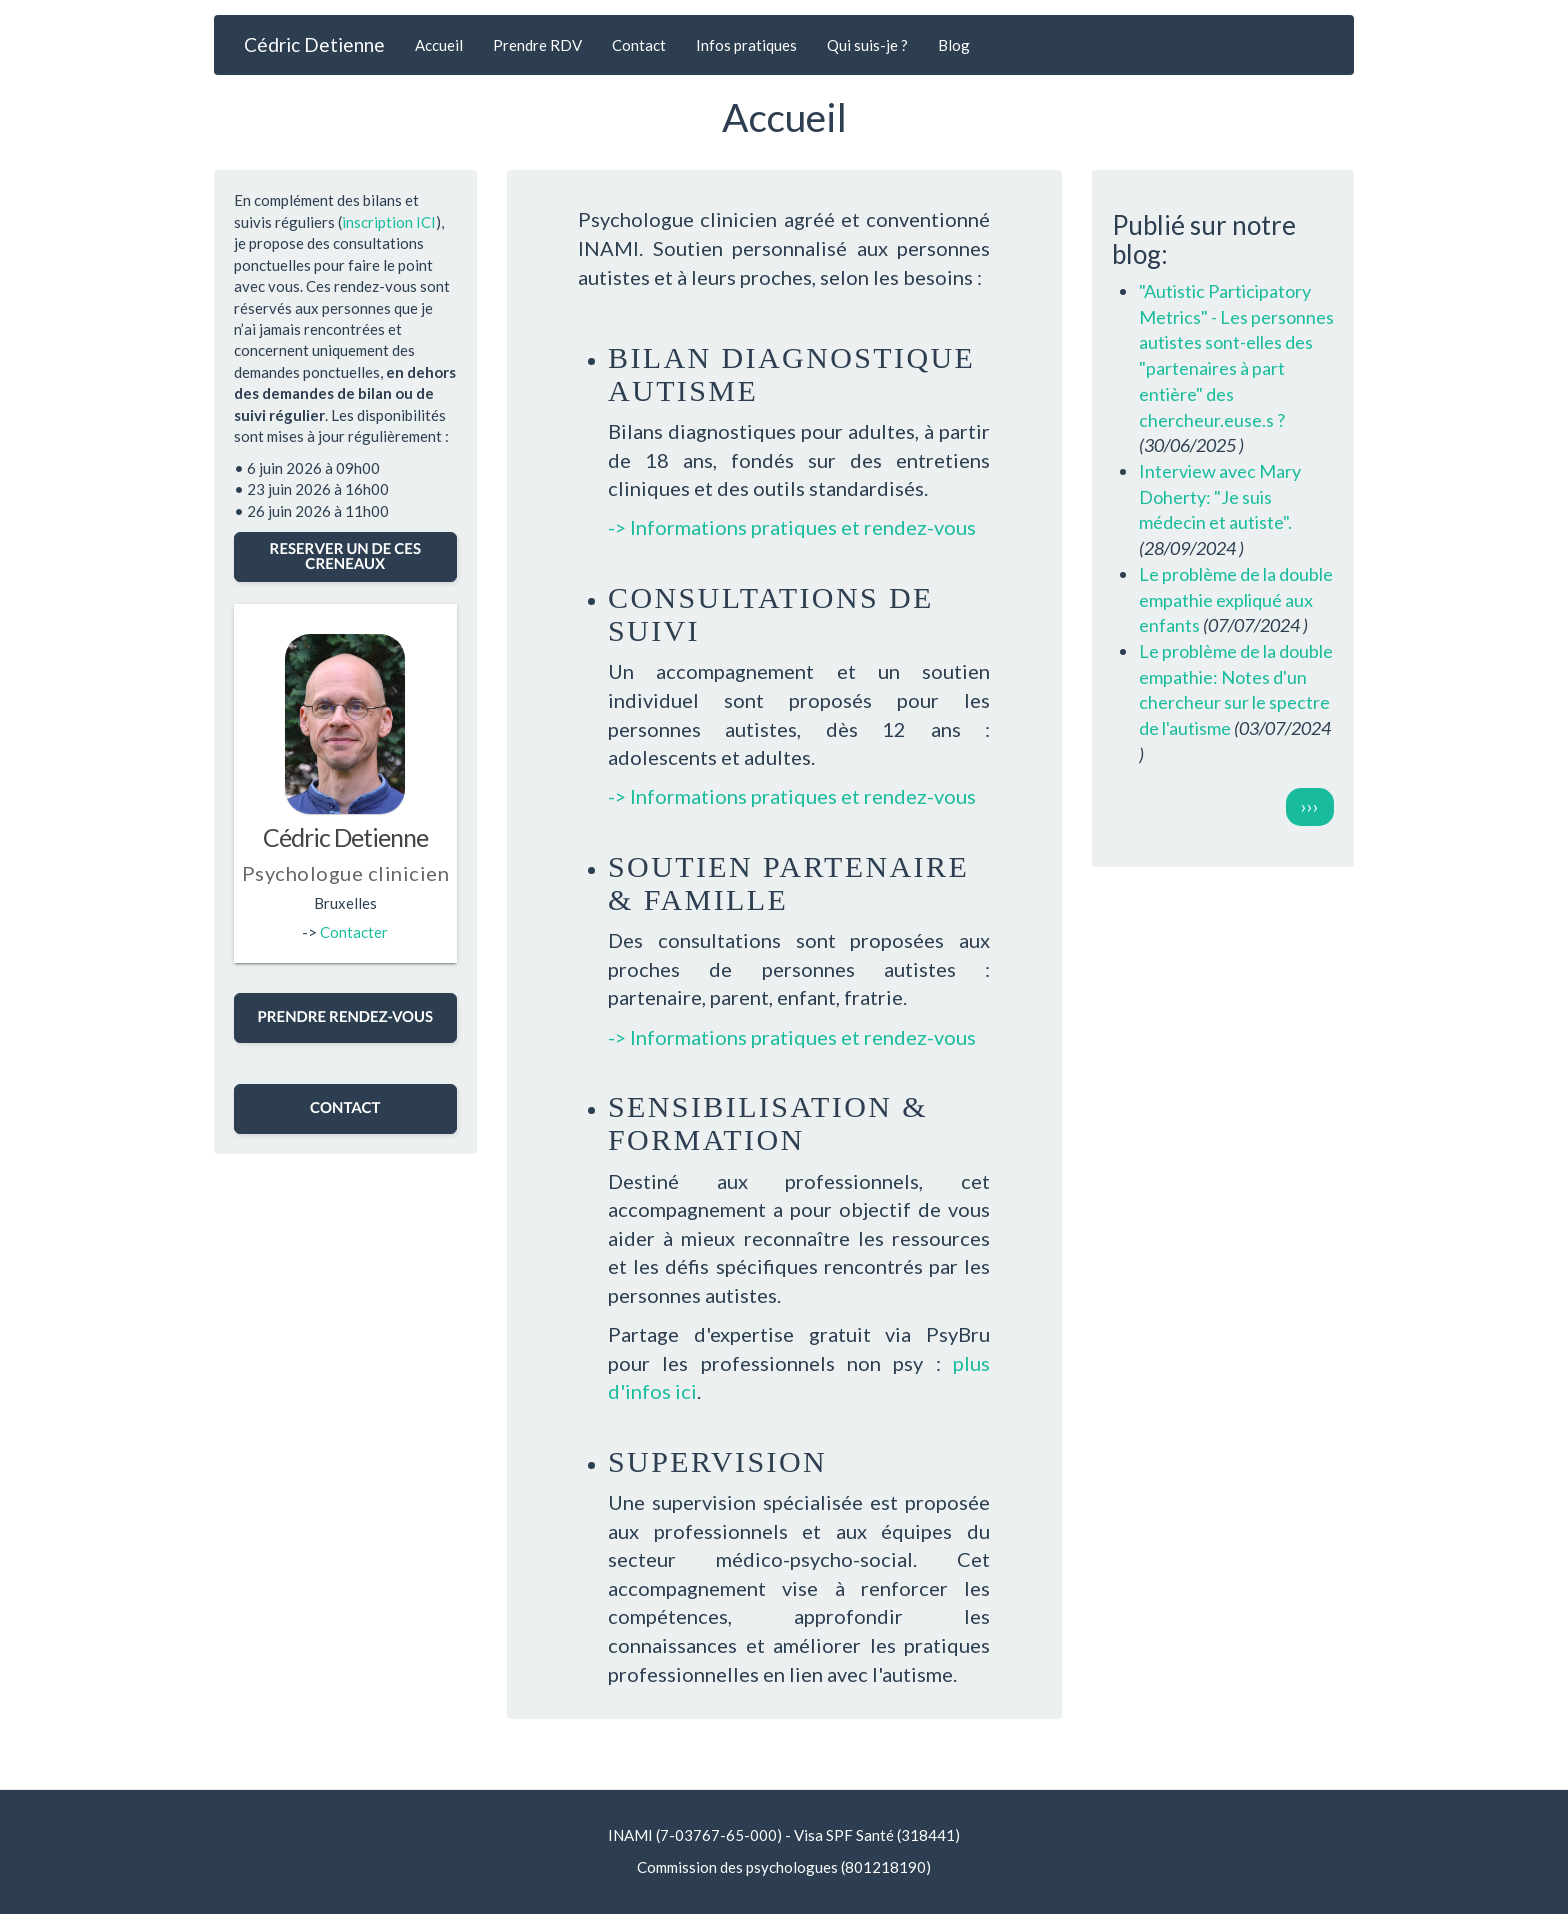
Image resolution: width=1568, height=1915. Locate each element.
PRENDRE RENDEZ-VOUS (345, 1017)
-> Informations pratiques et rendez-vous (792, 527)
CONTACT (345, 1108)
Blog (954, 45)
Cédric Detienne (314, 44)
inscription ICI (389, 222)
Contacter (354, 932)
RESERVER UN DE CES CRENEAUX (345, 556)
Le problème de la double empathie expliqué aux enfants (1236, 599)
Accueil (439, 45)
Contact (639, 45)
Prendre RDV (537, 45)
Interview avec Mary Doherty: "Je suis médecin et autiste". (1220, 496)
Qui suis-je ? (867, 45)
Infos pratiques (746, 45)
